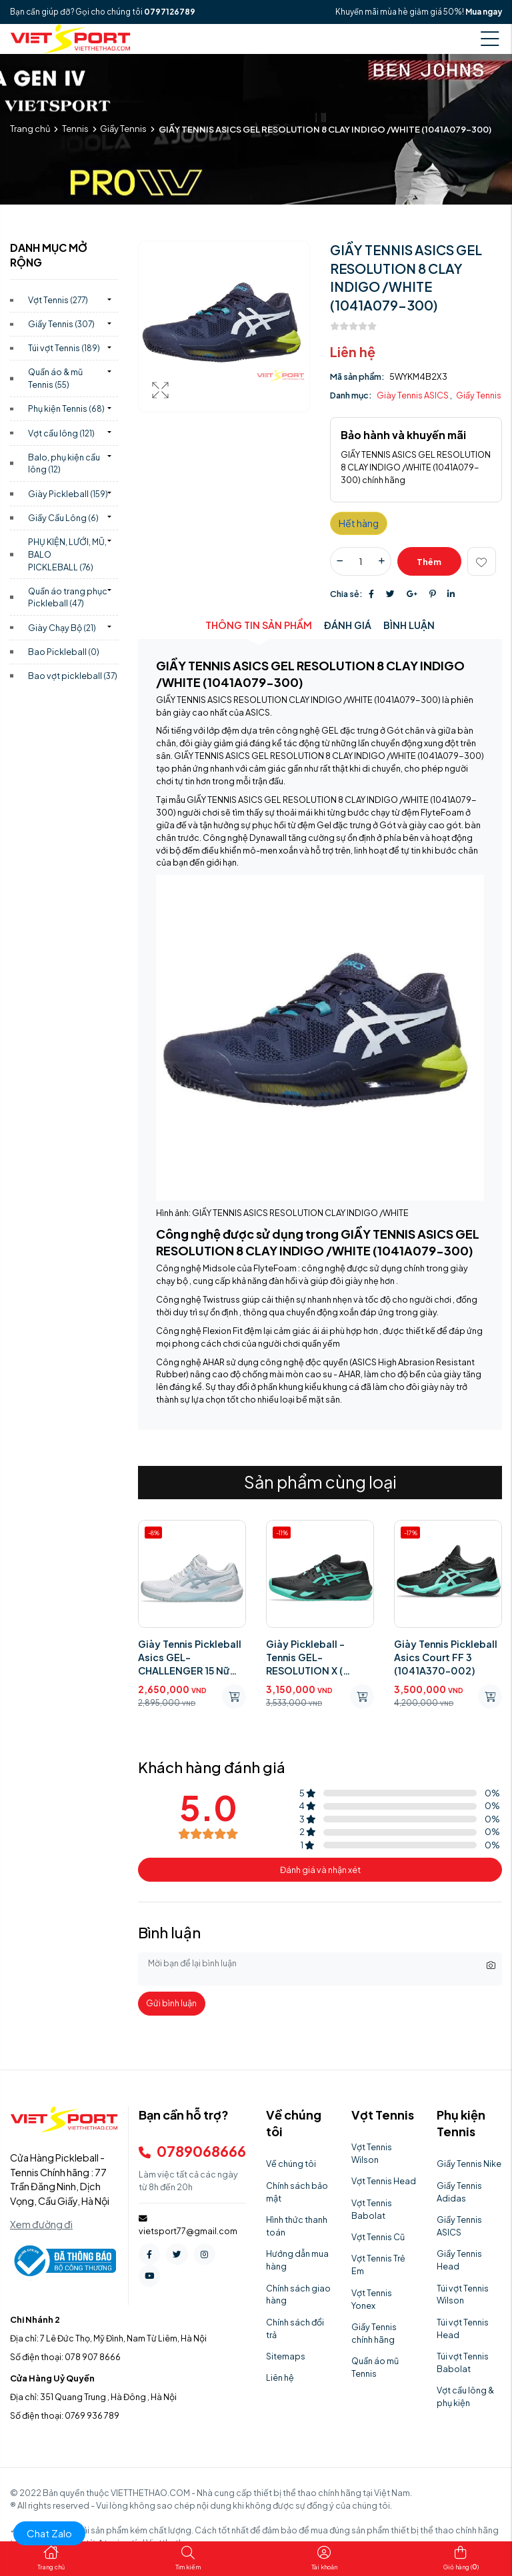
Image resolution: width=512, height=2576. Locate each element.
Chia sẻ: (346, 593)
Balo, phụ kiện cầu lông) (64, 463)
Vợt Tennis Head (383, 2181)
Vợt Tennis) (58, 300)
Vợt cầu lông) (61, 433)
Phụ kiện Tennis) (66, 408)
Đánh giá (347, 625)
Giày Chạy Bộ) (62, 627)
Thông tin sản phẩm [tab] (258, 625)
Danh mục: (351, 395)
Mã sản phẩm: (357, 376)
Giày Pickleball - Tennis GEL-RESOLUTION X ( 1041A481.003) (305, 1657)
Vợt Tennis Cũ (378, 2237)
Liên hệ (280, 2377)
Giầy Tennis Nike (469, 2163)
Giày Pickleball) (68, 493)
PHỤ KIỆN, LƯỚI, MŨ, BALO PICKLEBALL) (67, 554)
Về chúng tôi (291, 2163)
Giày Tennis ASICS (413, 395)
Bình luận (409, 625)
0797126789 (169, 12)
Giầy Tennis (123, 128)
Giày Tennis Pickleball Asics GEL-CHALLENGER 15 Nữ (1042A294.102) (189, 1657)
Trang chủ (30, 128)
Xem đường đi (41, 2224)
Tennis (75, 128)
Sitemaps (285, 2356)
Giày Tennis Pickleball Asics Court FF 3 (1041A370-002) (445, 1657)
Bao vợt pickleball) (72, 675)
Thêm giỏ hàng (429, 566)
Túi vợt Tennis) (64, 347)
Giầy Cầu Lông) (63, 517)
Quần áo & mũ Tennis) (55, 378)
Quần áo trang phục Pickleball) (67, 597)
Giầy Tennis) (61, 324)
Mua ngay (483, 12)
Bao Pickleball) (63, 651)
